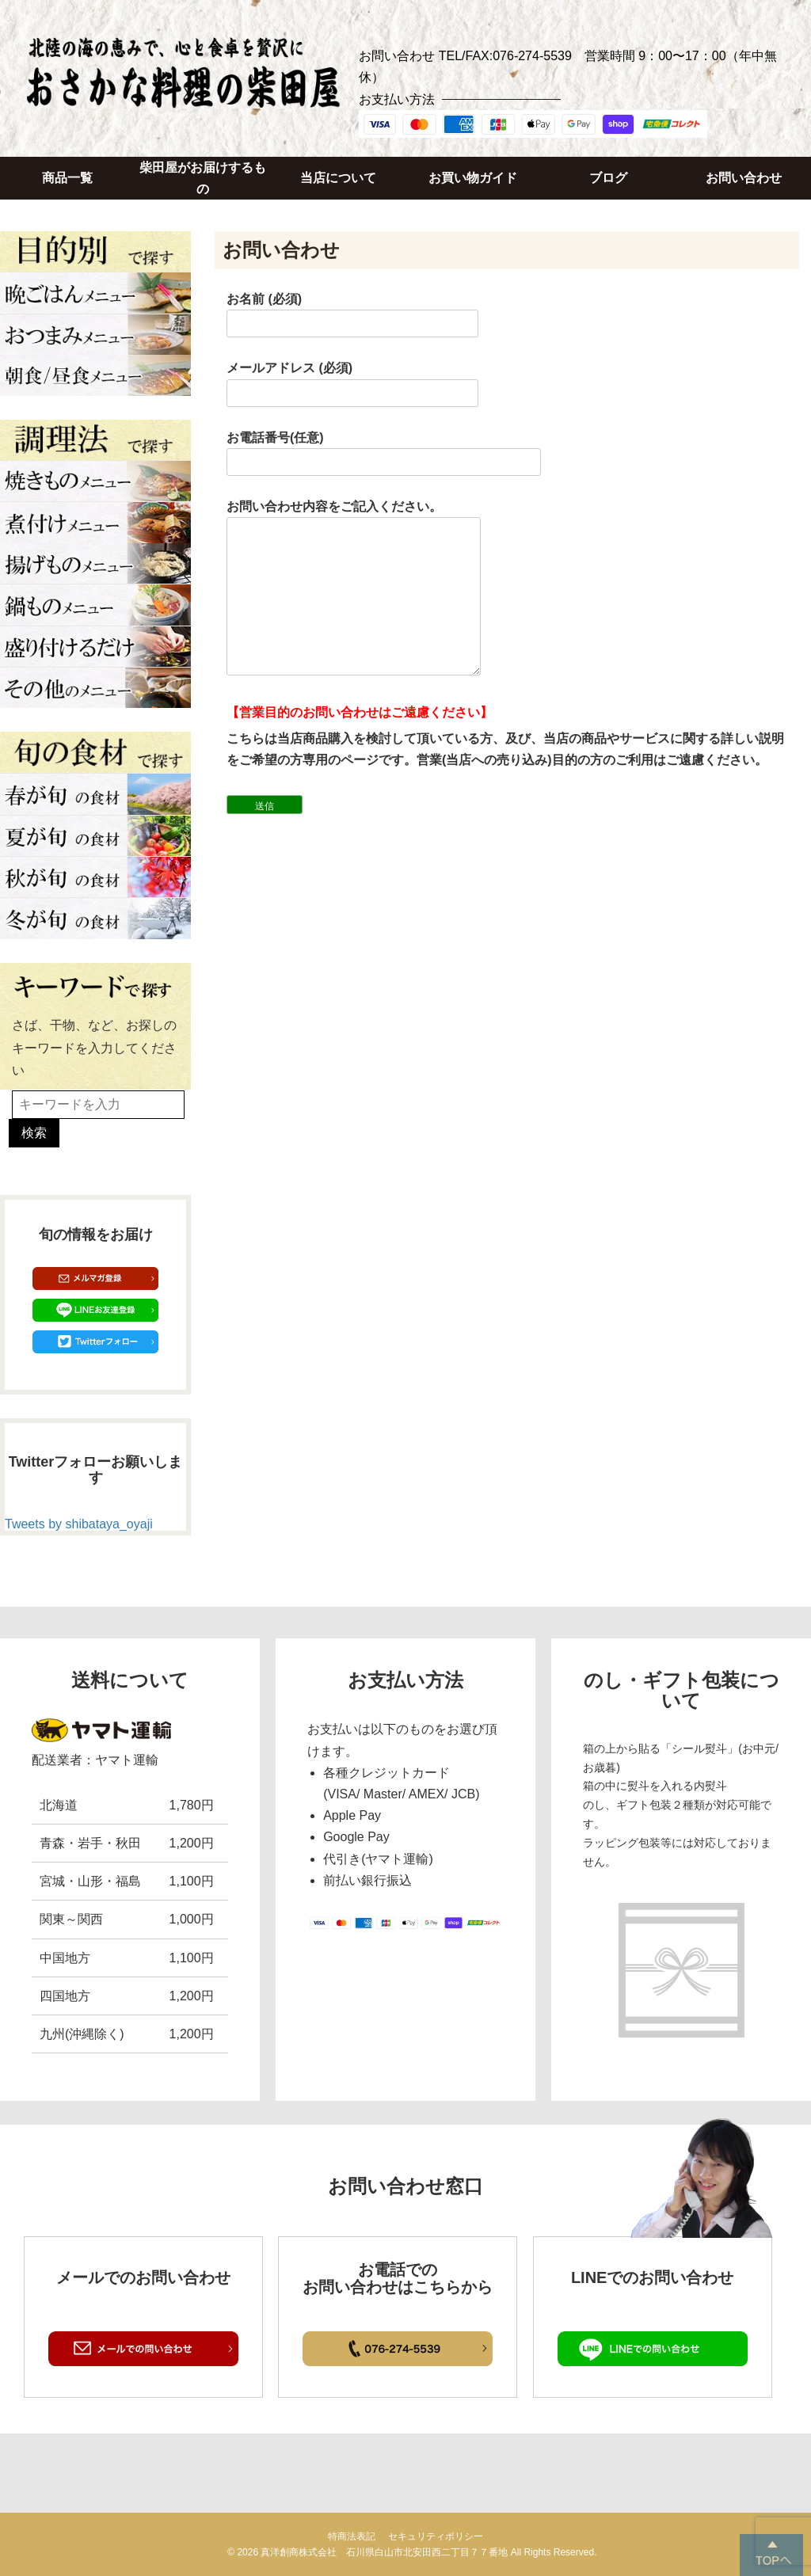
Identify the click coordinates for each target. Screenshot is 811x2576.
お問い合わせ (744, 178)
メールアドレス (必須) (352, 380)
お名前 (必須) (352, 311)
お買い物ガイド (472, 178)
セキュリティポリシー (435, 2536)
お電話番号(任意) (384, 450)
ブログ (608, 178)
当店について (338, 178)
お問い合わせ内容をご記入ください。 (354, 589)
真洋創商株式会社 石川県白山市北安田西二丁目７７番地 (384, 2552)
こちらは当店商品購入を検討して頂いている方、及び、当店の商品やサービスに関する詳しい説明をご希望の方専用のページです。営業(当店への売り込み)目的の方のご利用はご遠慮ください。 (505, 749)
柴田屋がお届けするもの (202, 178)
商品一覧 (67, 178)
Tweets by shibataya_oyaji (79, 1524)
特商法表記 (351, 2536)
